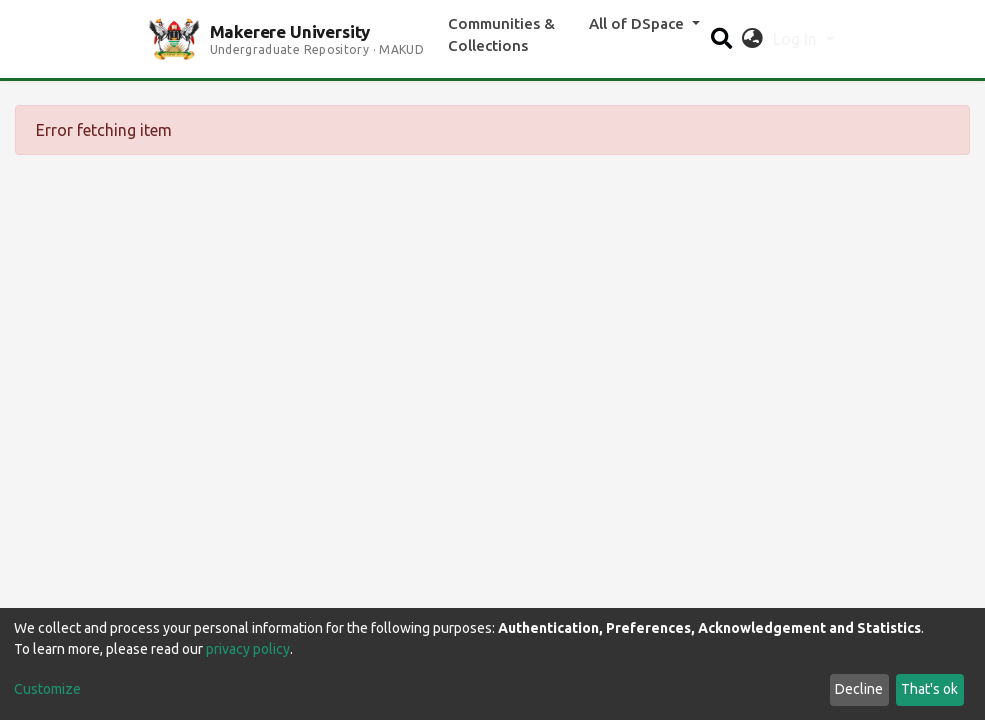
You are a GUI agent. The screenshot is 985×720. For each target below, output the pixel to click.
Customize (47, 689)
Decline (859, 689)
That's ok (929, 689)
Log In (797, 39)
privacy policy (248, 649)
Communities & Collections (501, 35)
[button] (752, 39)
